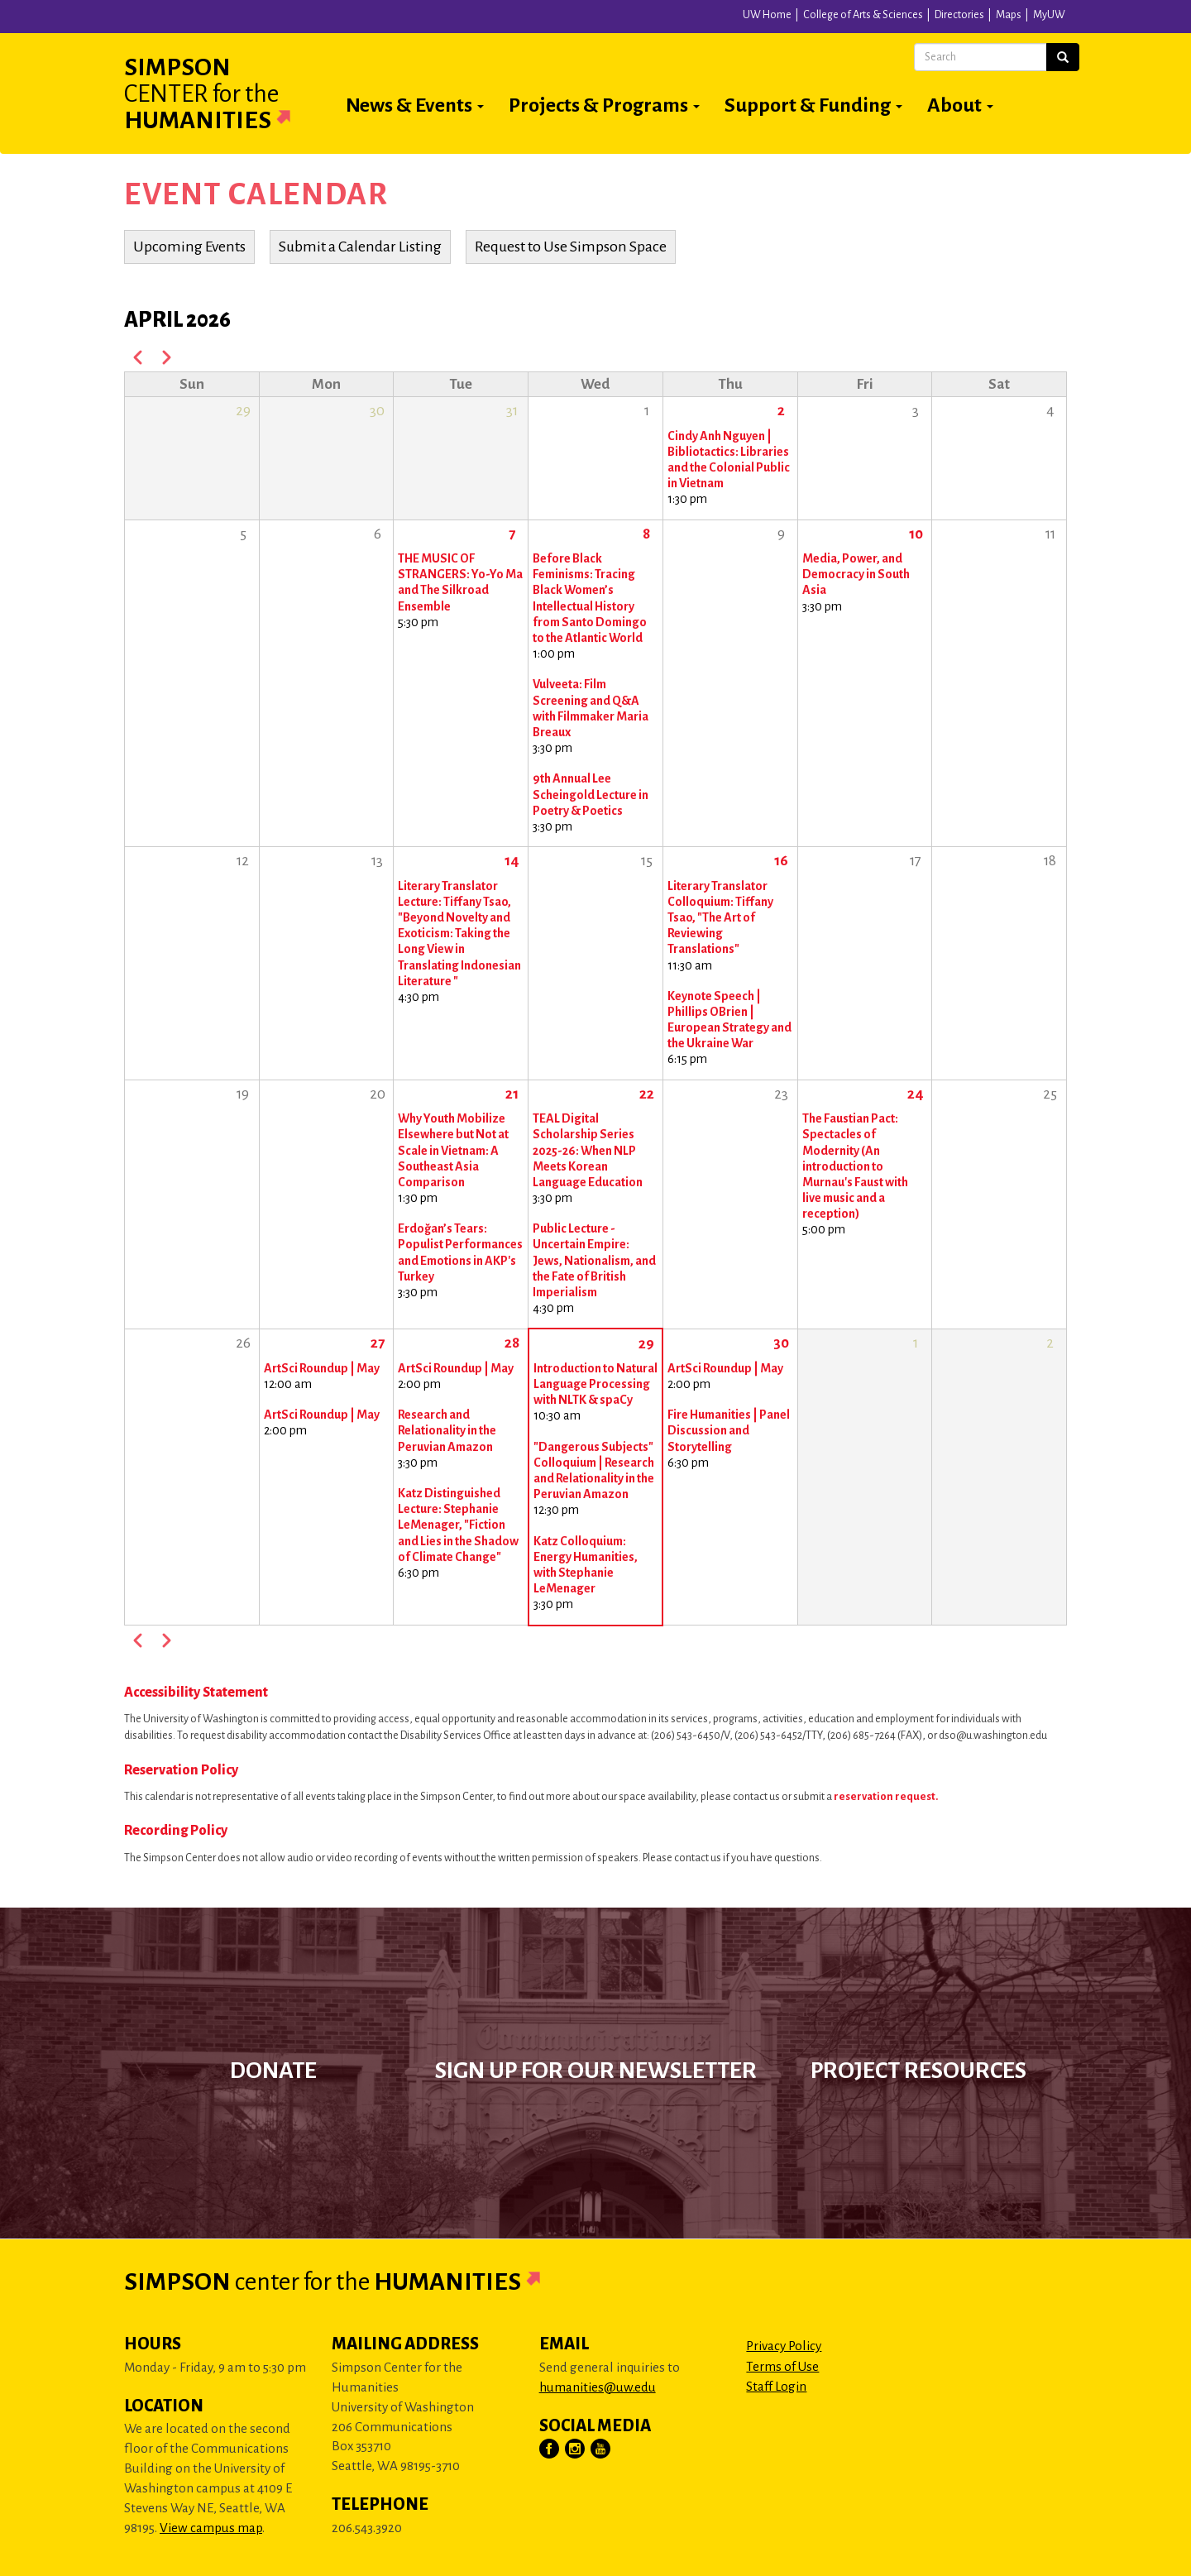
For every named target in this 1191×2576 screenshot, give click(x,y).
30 (781, 1343)
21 (512, 1094)
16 (781, 861)
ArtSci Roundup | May (322, 1368)
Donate (273, 2070)
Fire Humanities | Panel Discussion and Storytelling (728, 1430)
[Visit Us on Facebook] (550, 2449)
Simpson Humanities (227, 93)
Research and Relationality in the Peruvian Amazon (447, 1430)
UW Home (767, 15)
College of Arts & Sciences (863, 15)
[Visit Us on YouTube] (601, 2449)
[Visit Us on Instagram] (575, 2449)
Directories (959, 15)
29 (646, 1344)
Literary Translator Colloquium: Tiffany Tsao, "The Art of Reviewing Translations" (720, 917)
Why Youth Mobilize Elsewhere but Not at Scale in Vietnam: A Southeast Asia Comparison (453, 1150)
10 (916, 534)
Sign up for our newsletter (596, 2070)
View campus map (211, 2528)
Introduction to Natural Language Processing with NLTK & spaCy (595, 1384)
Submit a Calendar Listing (360, 246)
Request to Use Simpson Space (571, 246)
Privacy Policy (783, 2346)
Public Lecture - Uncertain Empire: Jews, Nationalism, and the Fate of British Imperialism (594, 1260)
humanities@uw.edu (597, 2387)
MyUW (1049, 15)
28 (512, 1343)
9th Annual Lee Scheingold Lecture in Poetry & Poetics (590, 794)
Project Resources (918, 2070)
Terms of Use (782, 2366)
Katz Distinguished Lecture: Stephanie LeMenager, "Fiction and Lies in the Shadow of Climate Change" (458, 1525)
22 (646, 1094)
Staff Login (776, 2386)
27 (378, 1343)
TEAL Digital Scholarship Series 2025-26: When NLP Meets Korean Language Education (588, 1150)
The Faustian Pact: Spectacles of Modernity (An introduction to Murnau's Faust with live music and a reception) (855, 1166)
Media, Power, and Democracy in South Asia (856, 574)
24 (915, 1094)
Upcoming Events (189, 246)
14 (512, 861)
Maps (1008, 15)
